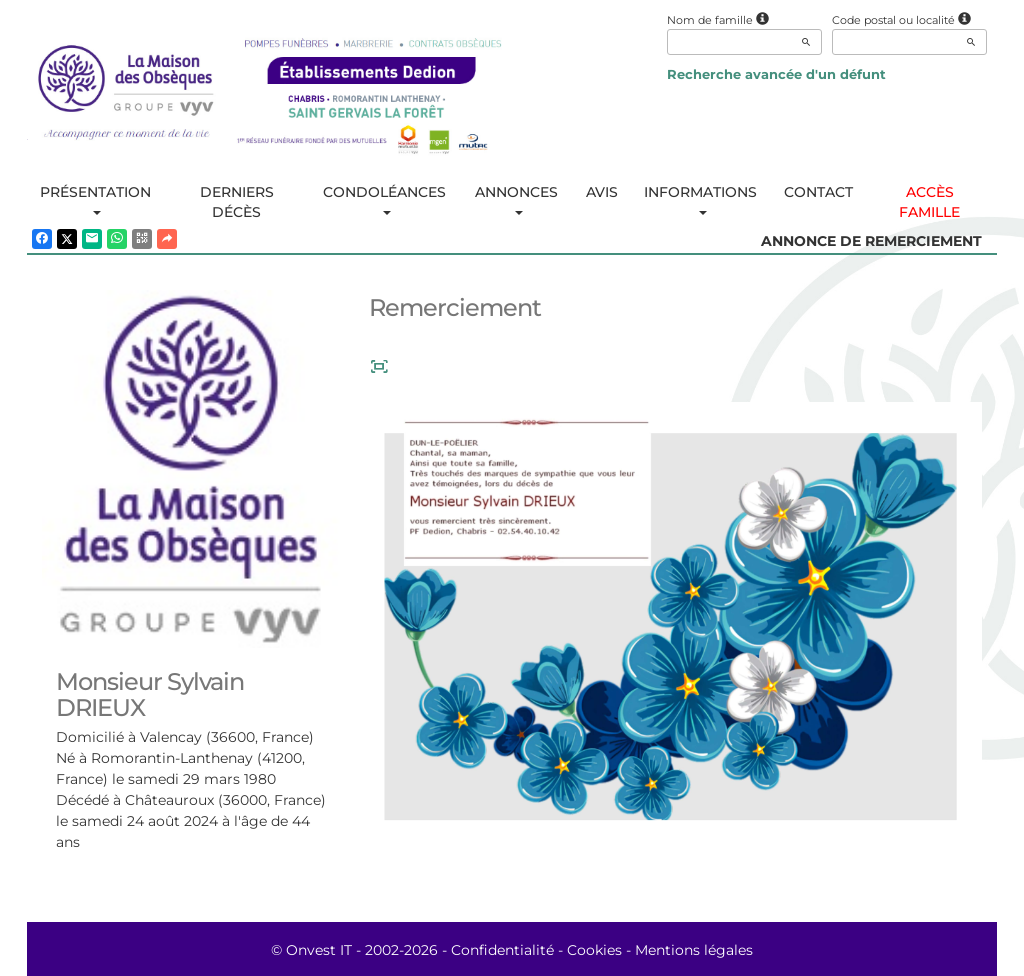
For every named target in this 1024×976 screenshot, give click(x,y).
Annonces (516, 199)
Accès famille (929, 202)
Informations (700, 199)
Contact (818, 192)
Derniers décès (237, 202)
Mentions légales (694, 950)
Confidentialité (502, 950)
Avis (602, 192)
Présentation (95, 199)
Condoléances (384, 199)
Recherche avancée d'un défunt (776, 74)
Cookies (594, 950)
